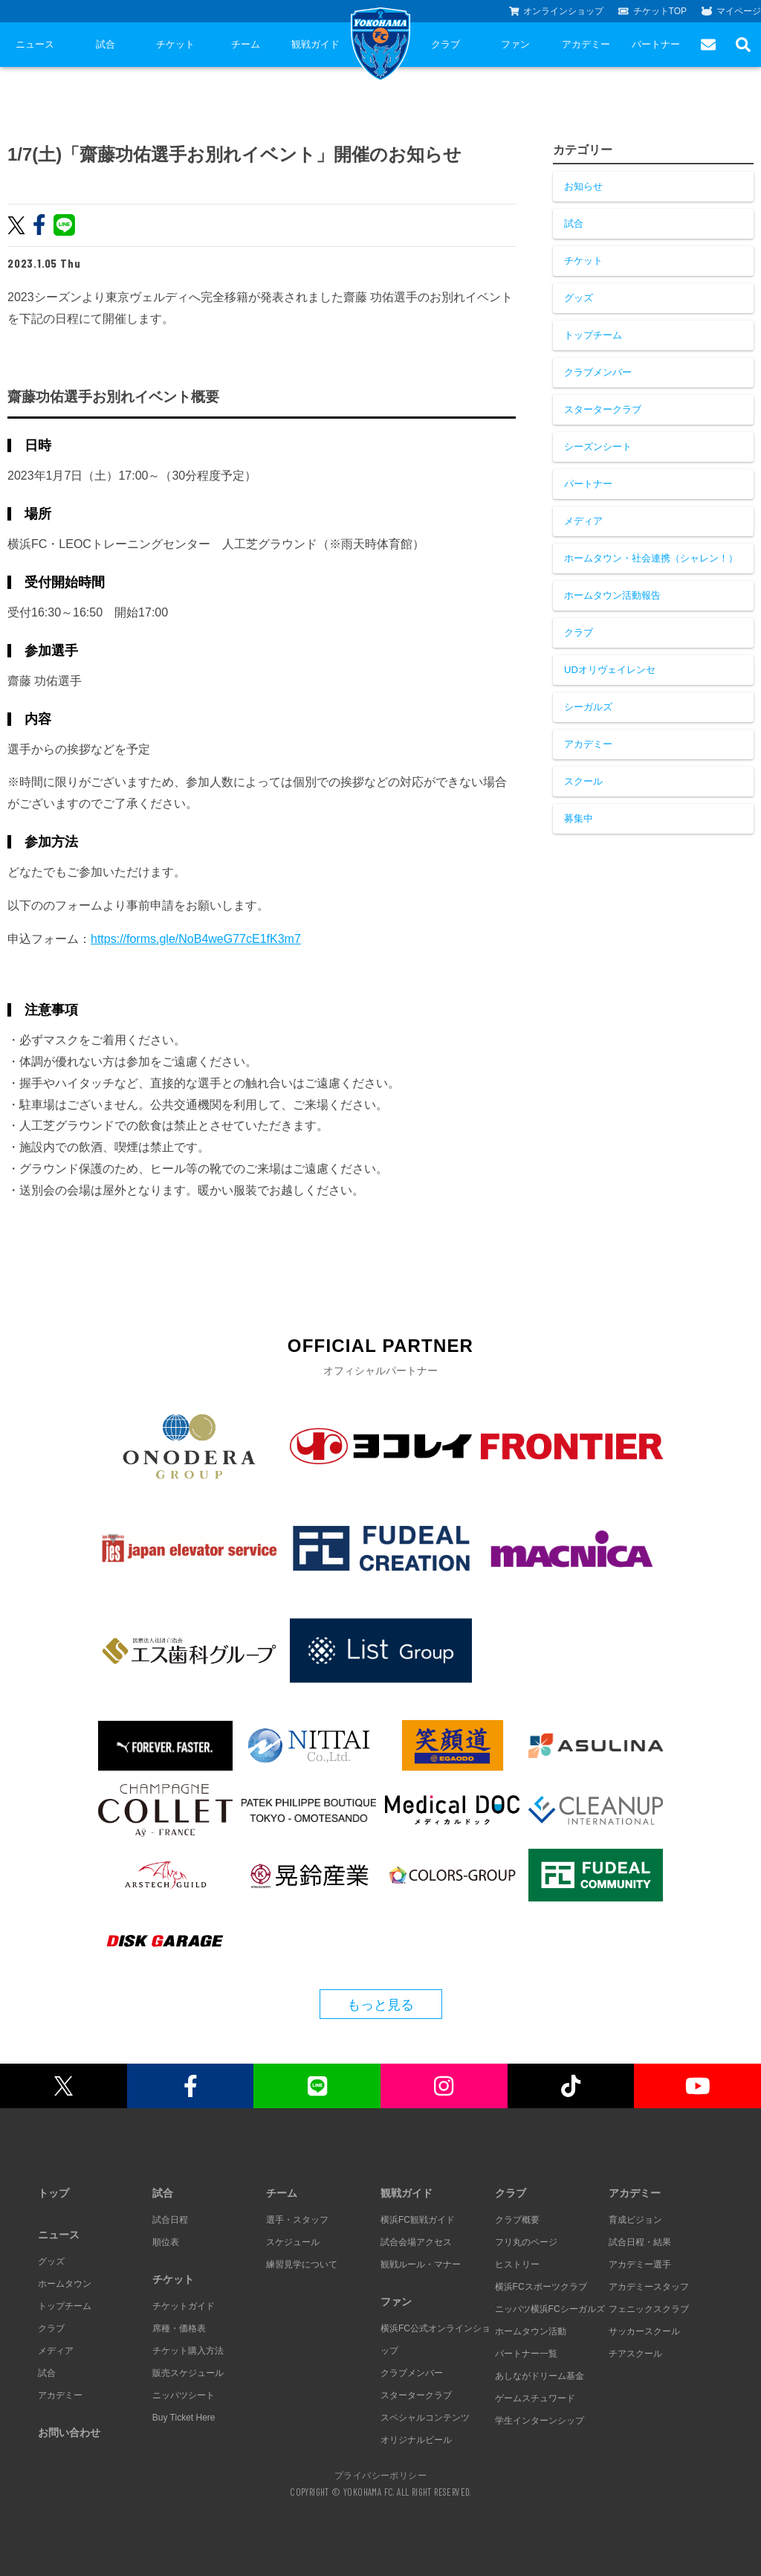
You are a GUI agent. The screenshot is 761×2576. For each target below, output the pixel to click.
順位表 (165, 2242)
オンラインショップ (556, 11)
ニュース (35, 44)
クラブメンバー (598, 372)
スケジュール (293, 2242)
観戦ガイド (315, 44)
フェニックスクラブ (649, 2309)
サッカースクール (644, 2331)
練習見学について (301, 2264)
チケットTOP (652, 11)
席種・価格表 (179, 2328)
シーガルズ (588, 706)
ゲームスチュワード (535, 2398)
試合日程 (170, 2220)
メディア (583, 521)
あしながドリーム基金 (539, 2376)
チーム (245, 44)
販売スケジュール (188, 2373)
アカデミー (586, 44)
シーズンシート (598, 446)
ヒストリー (517, 2264)
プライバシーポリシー (380, 2475)
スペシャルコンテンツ (425, 2417)
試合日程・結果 (640, 2242)
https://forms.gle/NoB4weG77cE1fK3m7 (196, 939)
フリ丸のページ (526, 2242)
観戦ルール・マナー (420, 2264)
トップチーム (593, 335)
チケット (175, 44)
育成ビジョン (635, 2220)
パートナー (656, 44)
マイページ (731, 11)
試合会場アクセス (416, 2242)
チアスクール (635, 2353)
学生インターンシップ (539, 2420)
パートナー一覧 (526, 2353)
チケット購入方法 (188, 2350)
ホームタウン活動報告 (612, 595)
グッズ (578, 297)
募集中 (578, 818)
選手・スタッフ (297, 2220)
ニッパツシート (183, 2395)
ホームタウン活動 (530, 2331)
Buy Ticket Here (184, 2417)
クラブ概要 (517, 2220)
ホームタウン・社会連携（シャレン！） (651, 558)
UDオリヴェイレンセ (609, 669)
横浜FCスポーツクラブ (541, 2287)
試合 (105, 44)
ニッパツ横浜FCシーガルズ (550, 2309)
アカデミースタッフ (649, 2287)
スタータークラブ (602, 409)
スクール (583, 781)
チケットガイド (183, 2306)
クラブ (445, 44)
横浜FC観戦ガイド (417, 2220)
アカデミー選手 (640, 2264)
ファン (515, 44)
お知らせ (583, 186)
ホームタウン (64, 2284)
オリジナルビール (416, 2440)
